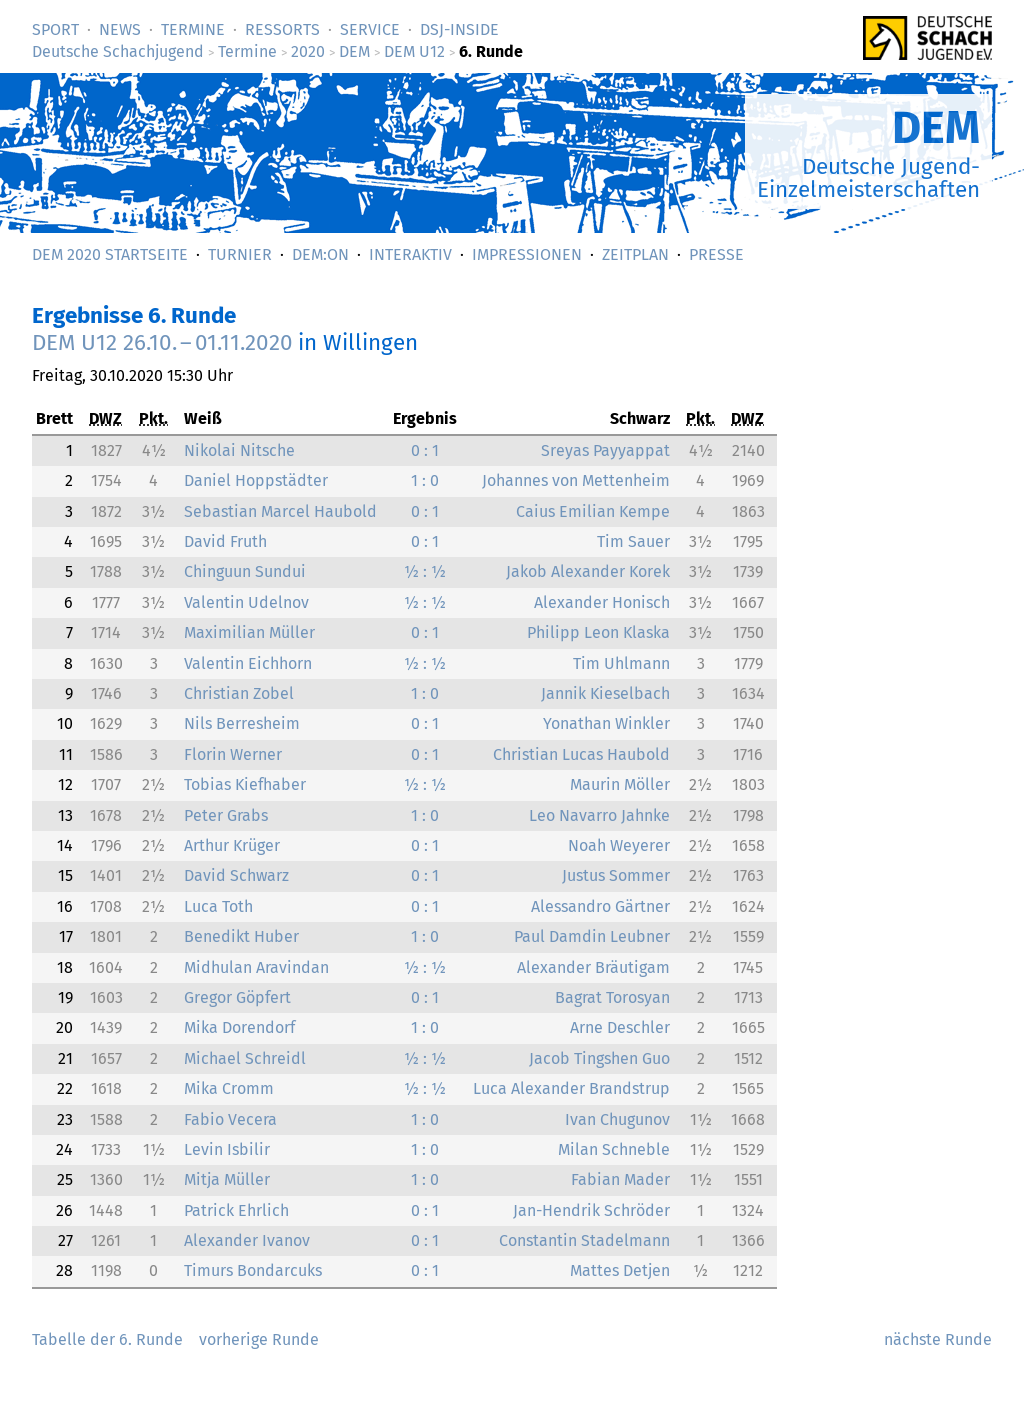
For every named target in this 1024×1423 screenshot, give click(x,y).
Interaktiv (410, 254)
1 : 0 (425, 480)
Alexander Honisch (602, 602)
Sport (55, 29)
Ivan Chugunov (617, 1119)
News (120, 29)
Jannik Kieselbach (605, 693)
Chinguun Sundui (245, 571)
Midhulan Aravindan (256, 967)
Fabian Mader (620, 1179)
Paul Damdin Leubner (592, 936)
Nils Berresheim (242, 723)
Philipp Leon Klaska (598, 632)
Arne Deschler (620, 1027)
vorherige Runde (259, 1339)
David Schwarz (236, 875)
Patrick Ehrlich (236, 1210)
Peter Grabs (226, 815)
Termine (193, 29)
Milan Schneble (614, 1149)
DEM (354, 51)
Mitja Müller (227, 1179)
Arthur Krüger (232, 845)
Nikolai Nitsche (239, 450)
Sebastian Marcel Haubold (280, 511)
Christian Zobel (239, 693)
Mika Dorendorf (239, 1027)
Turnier (240, 254)
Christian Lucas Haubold (581, 754)
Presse (716, 254)
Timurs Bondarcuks (253, 1270)
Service (370, 29)
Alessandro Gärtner (600, 906)
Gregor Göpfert (237, 997)
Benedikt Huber (241, 936)
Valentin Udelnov (246, 602)
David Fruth (225, 541)
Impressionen (527, 254)
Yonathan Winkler (606, 723)
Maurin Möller (620, 784)
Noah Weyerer (619, 845)
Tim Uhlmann (621, 663)
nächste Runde (938, 1339)
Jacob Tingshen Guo (599, 1058)
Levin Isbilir (227, 1149)
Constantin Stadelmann (584, 1240)
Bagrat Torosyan (612, 997)
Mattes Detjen (620, 1270)
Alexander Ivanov (247, 1240)
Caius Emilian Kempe (593, 511)
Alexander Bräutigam (593, 967)
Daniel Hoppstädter (256, 480)
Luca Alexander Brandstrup (571, 1088)
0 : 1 (425, 450)
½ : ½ (425, 571)
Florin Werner (233, 754)
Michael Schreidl (245, 1058)
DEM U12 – (162, 342)
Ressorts (282, 29)
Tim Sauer (633, 541)
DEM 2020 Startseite (110, 254)
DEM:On (320, 254)
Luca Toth (218, 906)
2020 (308, 51)
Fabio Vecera (230, 1119)
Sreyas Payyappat (605, 450)
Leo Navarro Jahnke (599, 815)
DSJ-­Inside (459, 29)
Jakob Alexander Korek (588, 571)
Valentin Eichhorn (248, 663)
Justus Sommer (616, 875)
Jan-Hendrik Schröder (591, 1210)
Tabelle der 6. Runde (107, 1339)
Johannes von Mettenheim (576, 480)
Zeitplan (635, 254)
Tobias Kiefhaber (245, 784)
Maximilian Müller (249, 632)
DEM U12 (414, 51)
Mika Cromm (229, 1088)
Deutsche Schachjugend (118, 51)
